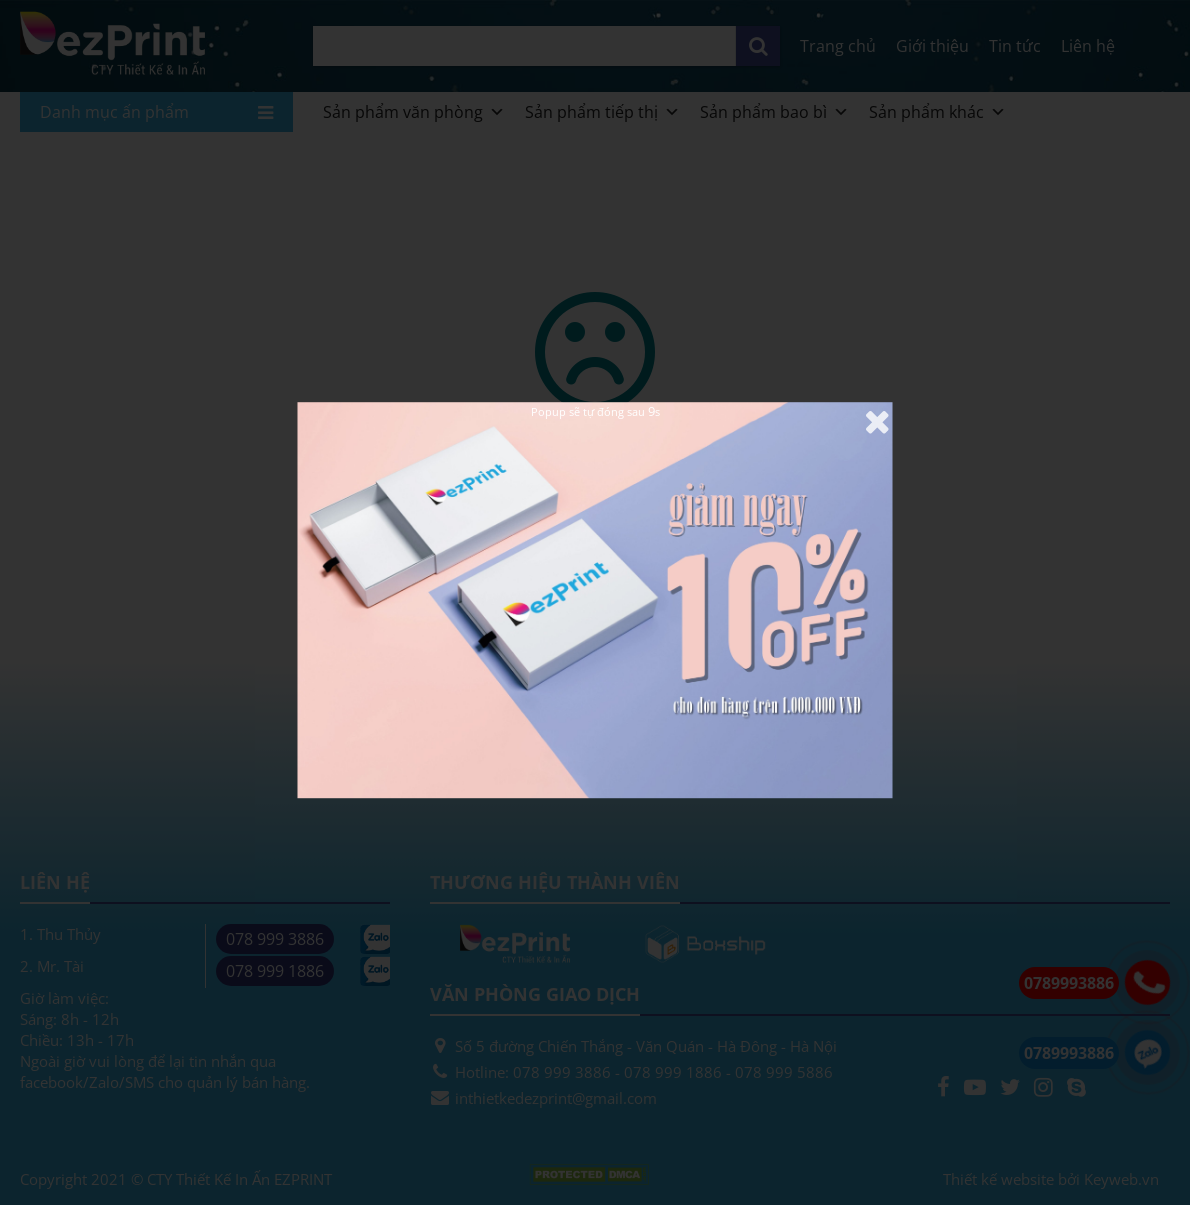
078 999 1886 (275, 971)
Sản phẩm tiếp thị (602, 112)
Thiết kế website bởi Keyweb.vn (1051, 1179)
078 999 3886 (275, 939)
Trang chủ (838, 46)
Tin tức (1015, 46)
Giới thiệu (932, 46)
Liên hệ (1088, 46)
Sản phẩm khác (937, 112)
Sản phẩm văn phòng (414, 112)
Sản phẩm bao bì (774, 112)
